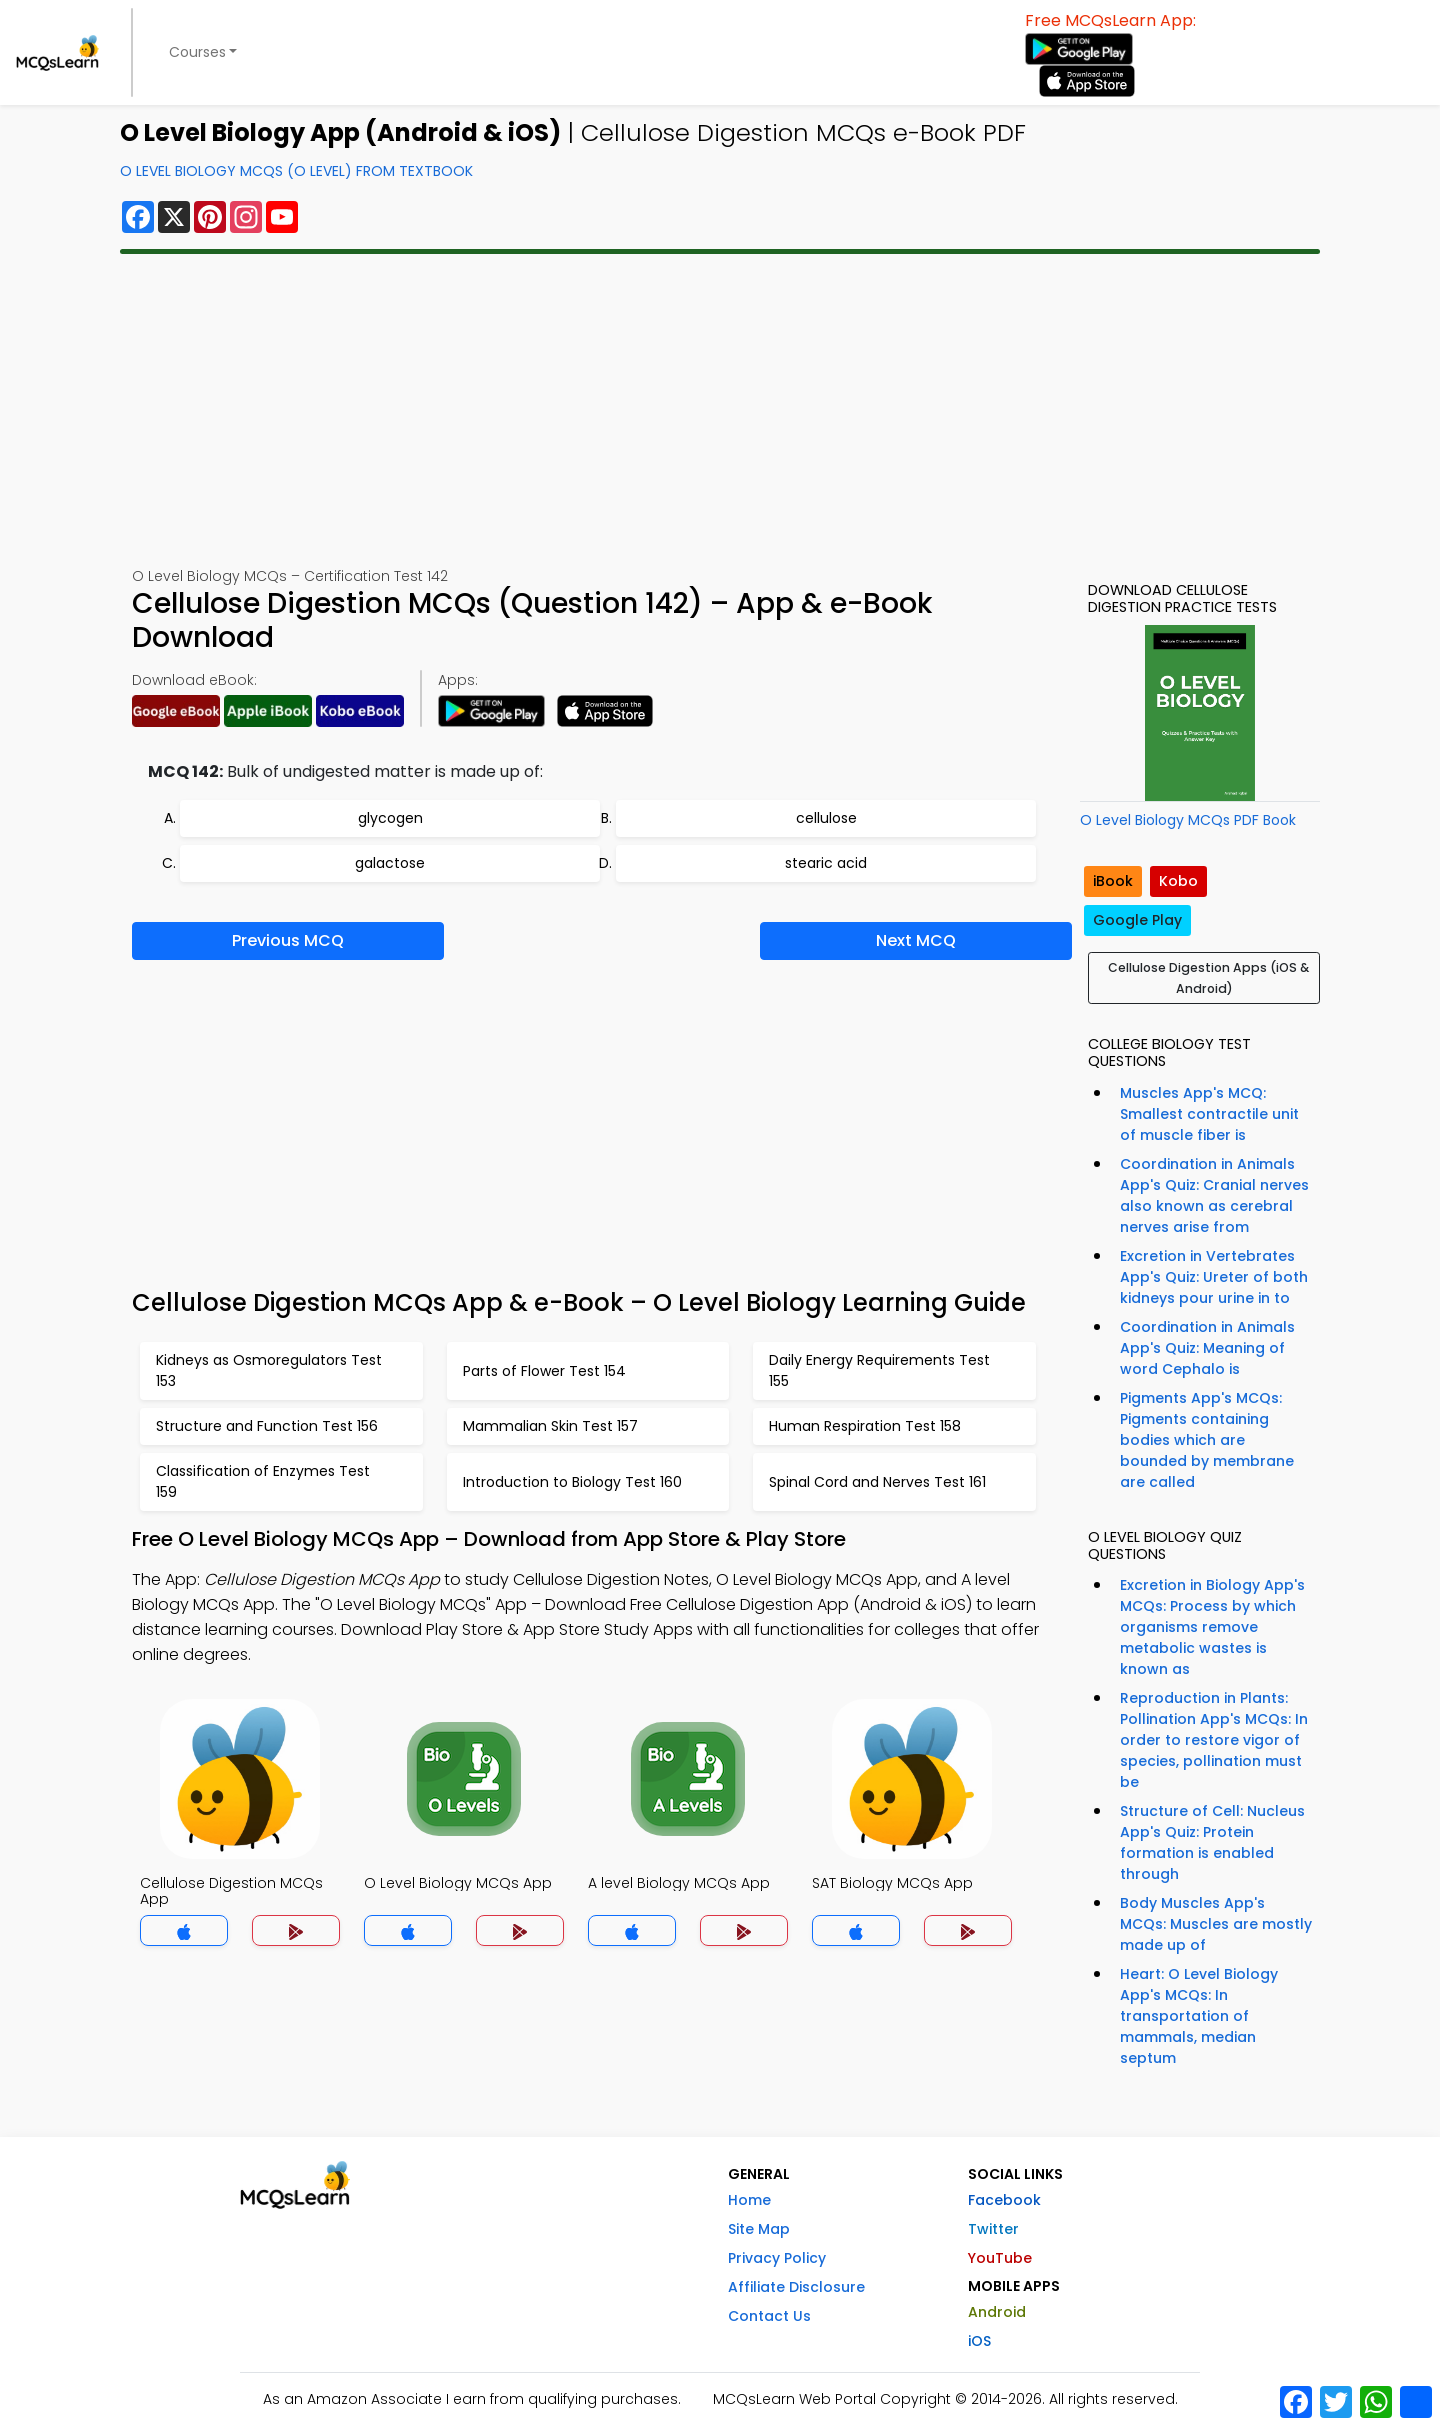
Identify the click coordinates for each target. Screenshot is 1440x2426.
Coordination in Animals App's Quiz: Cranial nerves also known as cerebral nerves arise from (1214, 1195)
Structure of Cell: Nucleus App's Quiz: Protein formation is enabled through (1212, 1842)
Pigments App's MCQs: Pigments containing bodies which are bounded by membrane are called (1207, 1440)
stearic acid (826, 863)
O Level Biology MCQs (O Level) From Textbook (296, 171)
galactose (390, 863)
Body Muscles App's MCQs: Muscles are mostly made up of (1216, 1924)
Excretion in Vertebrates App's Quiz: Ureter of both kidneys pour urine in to (1214, 1277)
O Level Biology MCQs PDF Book (1188, 820)
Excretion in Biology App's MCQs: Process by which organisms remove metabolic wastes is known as (1212, 1627)
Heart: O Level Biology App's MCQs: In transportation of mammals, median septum (1199, 2016)
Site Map (759, 2229)
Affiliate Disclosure (796, 2287)
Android (997, 2312)
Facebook (1004, 2200)
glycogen (390, 818)
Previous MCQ (288, 940)
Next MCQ (916, 940)
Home (749, 2200)
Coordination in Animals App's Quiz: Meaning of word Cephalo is (1207, 1348)
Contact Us (769, 2316)
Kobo (1178, 881)
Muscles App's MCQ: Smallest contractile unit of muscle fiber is (1209, 1114)
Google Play (1137, 920)
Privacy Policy (777, 2258)
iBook (1113, 881)
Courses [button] (197, 52)
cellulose (826, 818)
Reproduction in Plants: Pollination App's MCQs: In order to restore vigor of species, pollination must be (1214, 1740)
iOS (979, 2341)
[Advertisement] (720, 410)
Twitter (993, 2229)
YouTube (1000, 2258)
